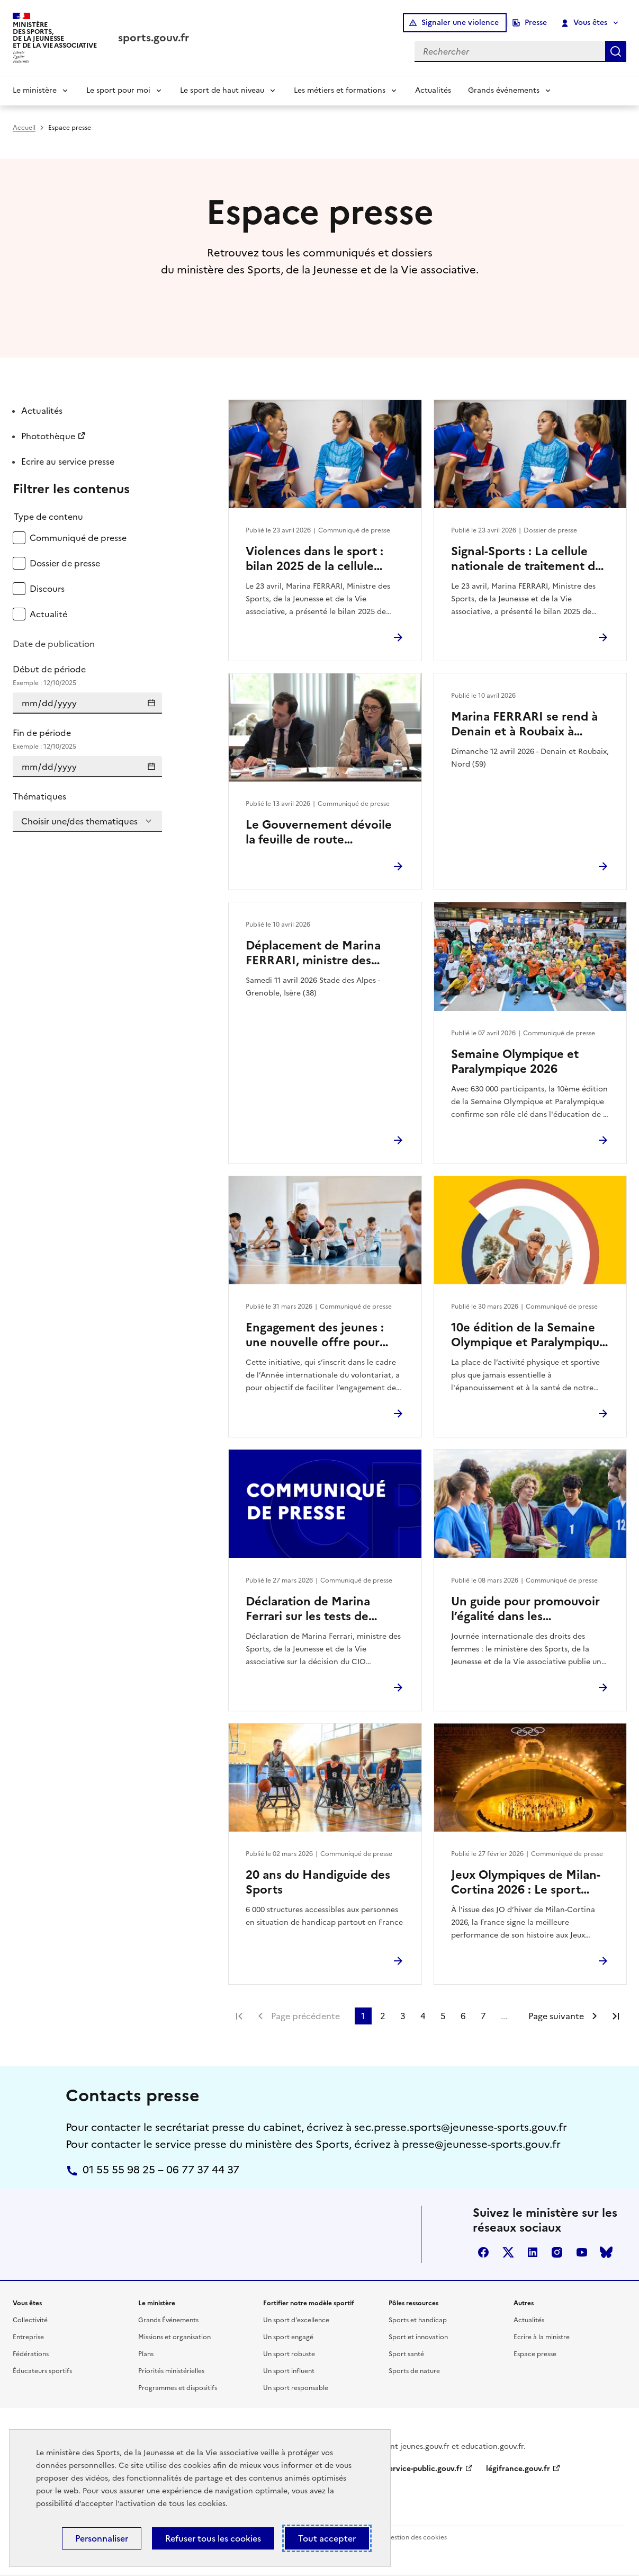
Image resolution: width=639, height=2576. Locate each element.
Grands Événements (168, 2320)
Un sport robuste (289, 2354)
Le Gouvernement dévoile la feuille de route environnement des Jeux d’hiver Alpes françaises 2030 (319, 832)
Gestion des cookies (416, 2537)
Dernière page (615, 2015)
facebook (483, 2252)
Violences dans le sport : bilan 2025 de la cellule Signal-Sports (314, 559)
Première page (239, 2015)
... (504, 2016)
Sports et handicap (418, 2320)
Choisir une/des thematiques (79, 821)
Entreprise (28, 2337)
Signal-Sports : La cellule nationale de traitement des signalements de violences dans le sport (529, 559)
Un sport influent (288, 2371)
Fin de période (87, 739)
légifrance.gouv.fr (518, 2468)
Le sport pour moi (118, 90)
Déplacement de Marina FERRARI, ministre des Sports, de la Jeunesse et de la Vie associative (323, 953)
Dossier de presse (65, 563)
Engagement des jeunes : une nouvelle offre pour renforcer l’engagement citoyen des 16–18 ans (315, 1335)
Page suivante (556, 2016)
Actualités (433, 90)
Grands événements (503, 90)
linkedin (532, 2252)
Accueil (24, 127)
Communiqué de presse (78, 537)
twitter (508, 2252)
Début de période (87, 675)
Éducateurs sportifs (42, 2371)
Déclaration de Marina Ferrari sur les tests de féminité (308, 1609)
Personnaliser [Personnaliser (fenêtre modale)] (101, 2538)
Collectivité (30, 2320)
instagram (557, 2252)
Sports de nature (414, 2371)
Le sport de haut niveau (222, 90)
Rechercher (615, 51)
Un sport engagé (288, 2337)
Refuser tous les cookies (213, 2538)
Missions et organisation (174, 2337)
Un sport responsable (295, 2388)
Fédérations (31, 2354)
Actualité (48, 614)
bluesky (606, 2252)
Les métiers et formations (339, 90)
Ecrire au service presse (67, 461)
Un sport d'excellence (296, 2320)
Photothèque (48, 436)
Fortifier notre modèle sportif (308, 2303)
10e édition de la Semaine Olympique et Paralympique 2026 (528, 1335)
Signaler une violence (460, 22)
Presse (536, 22)
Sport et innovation (418, 2337)
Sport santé (406, 2354)
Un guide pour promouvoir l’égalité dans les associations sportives (525, 1609)
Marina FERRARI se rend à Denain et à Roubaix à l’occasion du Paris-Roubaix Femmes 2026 (527, 724)
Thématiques (39, 796)
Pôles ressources (413, 2303)
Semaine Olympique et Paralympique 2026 (515, 1062)
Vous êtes (584, 22)
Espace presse (535, 2354)
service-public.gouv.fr (424, 2468)
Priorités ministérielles (171, 2371)
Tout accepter (327, 2538)
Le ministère (35, 90)
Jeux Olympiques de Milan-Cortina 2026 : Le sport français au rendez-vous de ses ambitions (526, 1882)
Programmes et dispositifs (177, 2388)
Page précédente (305, 2016)
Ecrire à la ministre (542, 2337)
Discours (47, 588)
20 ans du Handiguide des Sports (318, 1882)
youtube (581, 2252)
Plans (146, 2354)
